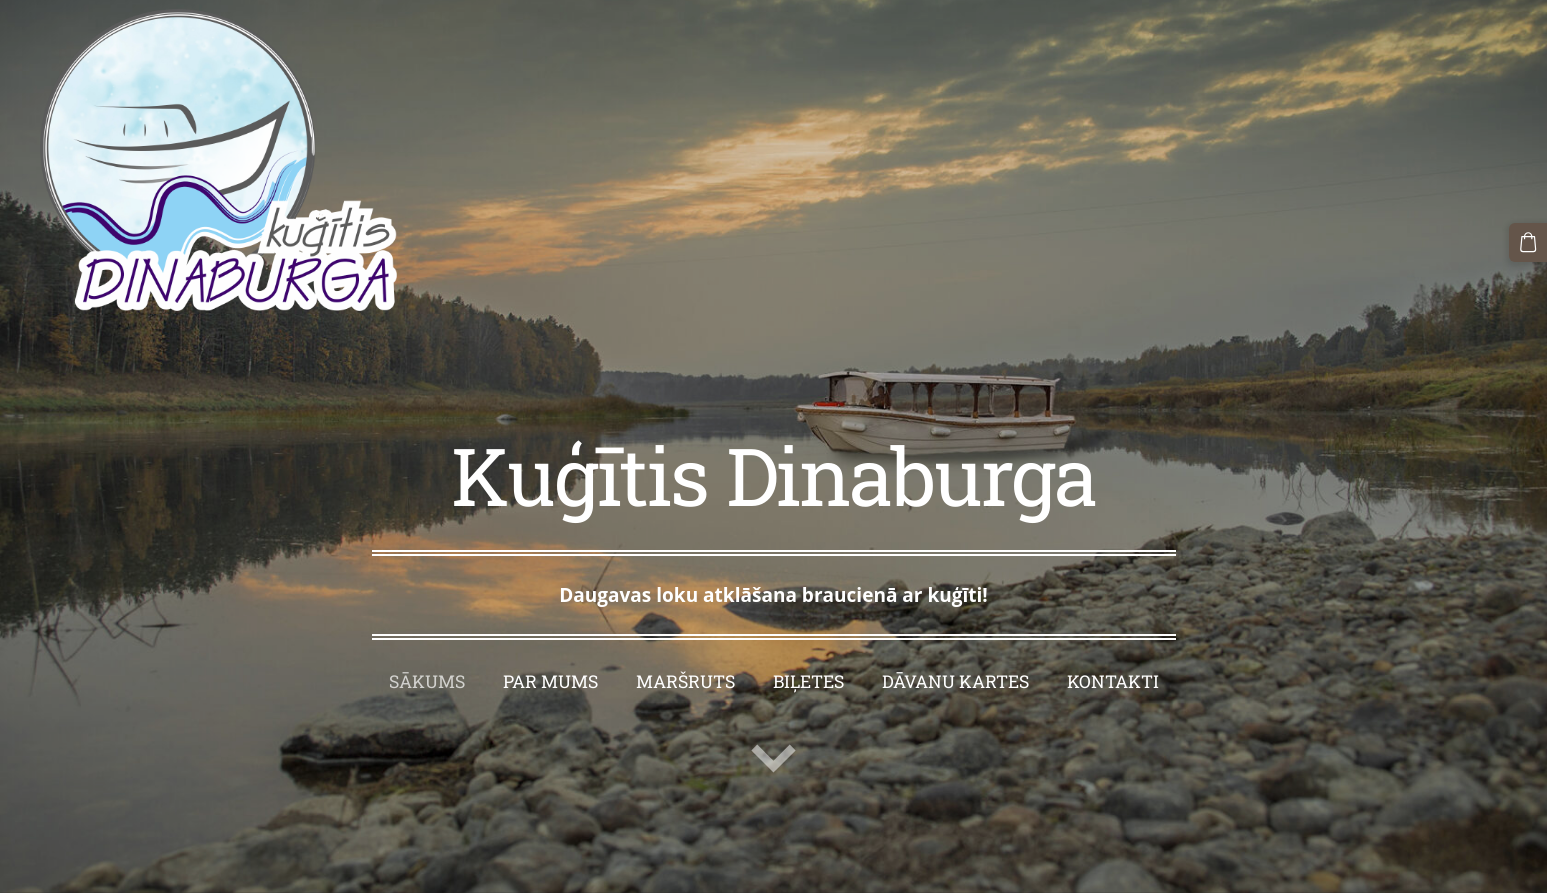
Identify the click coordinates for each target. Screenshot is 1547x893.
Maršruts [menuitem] (685, 681)
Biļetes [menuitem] (808, 681)
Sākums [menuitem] (427, 681)
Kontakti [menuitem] (1113, 681)
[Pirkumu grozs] (1528, 242)
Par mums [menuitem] (550, 681)
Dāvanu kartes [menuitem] (955, 681)
